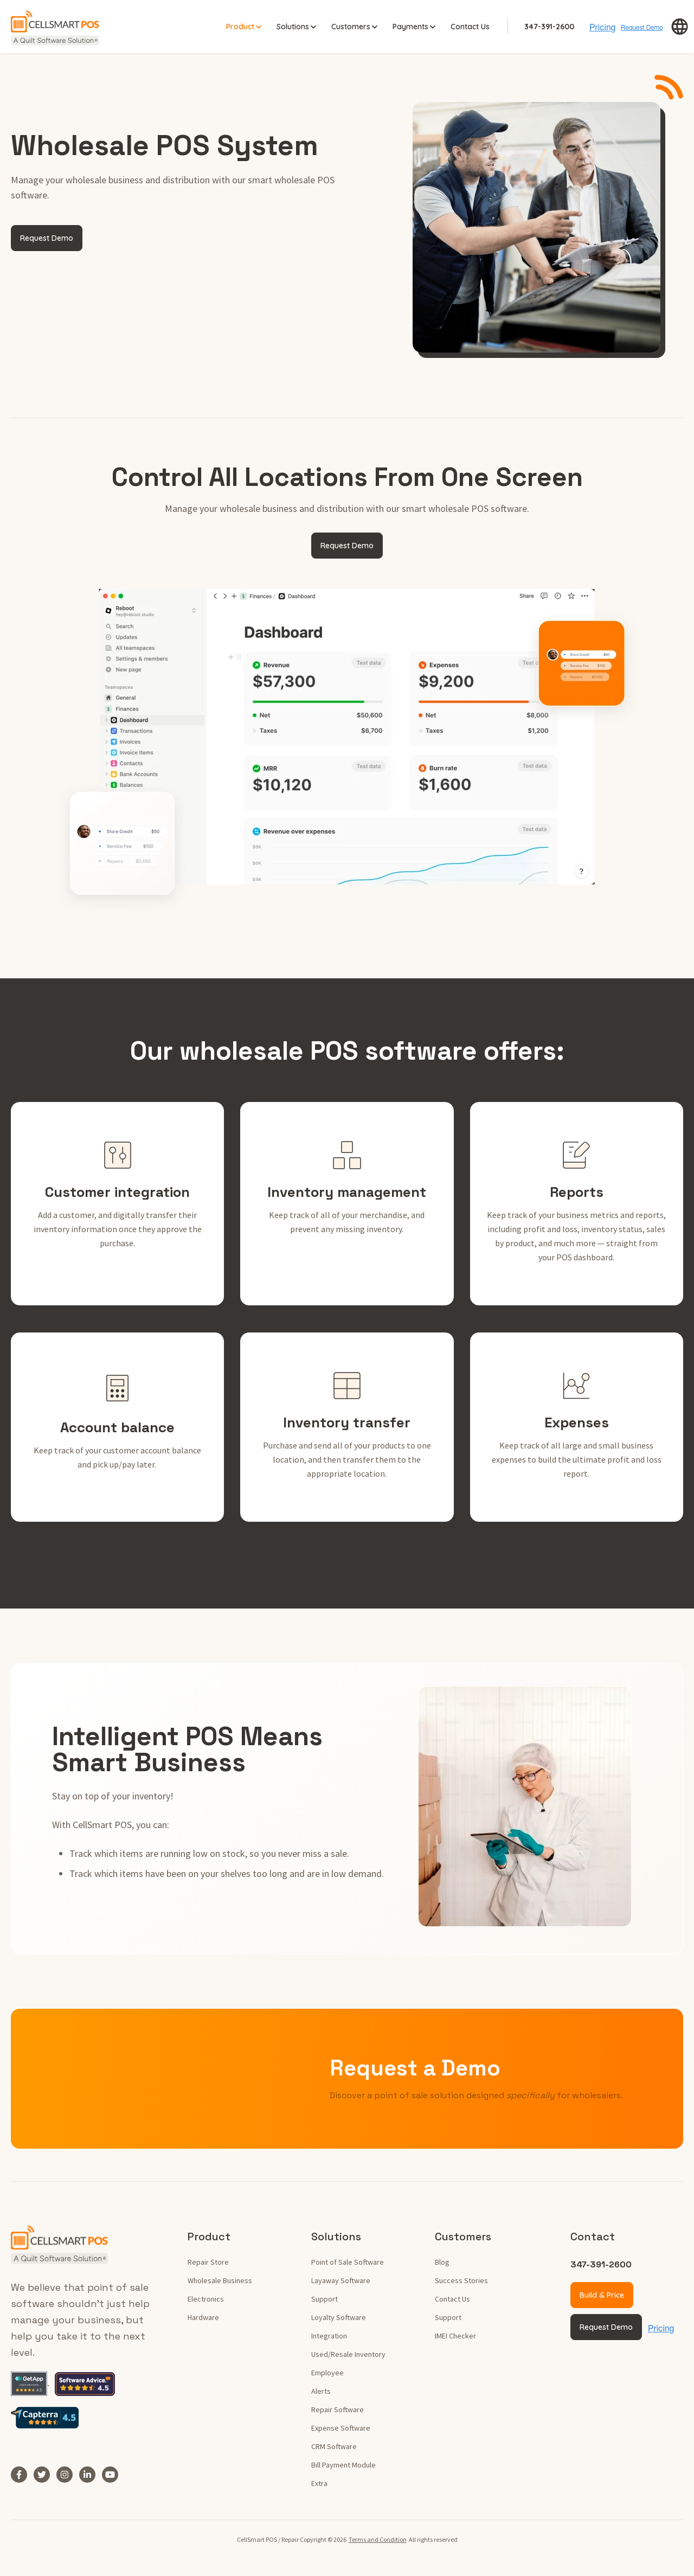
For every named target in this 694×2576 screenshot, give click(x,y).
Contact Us (470, 26)
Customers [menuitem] (463, 2236)
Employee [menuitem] (327, 2372)
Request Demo (46, 237)
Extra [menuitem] (319, 2483)
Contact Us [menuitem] (452, 2298)
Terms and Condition (378, 2539)
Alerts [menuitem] (321, 2390)
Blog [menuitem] (442, 2261)
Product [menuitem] (209, 2236)
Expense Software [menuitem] (340, 2427)
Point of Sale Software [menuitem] (347, 2261)
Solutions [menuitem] (336, 2236)
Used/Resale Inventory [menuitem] (348, 2354)
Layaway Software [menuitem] (340, 2280)
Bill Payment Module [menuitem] (343, 2464)
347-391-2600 (549, 26)
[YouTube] (113, 2474)
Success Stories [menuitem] (461, 2280)
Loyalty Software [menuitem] (338, 2317)
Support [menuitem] (324, 2298)
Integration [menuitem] (329, 2335)
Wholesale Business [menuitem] (220, 2280)
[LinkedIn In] (90, 2474)
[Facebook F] (22, 2474)
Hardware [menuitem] (203, 2317)
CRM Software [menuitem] (334, 2446)
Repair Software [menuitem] (337, 2409)
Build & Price (602, 2294)
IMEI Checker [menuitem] (455, 2335)
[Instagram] (67, 2474)
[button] (680, 26)
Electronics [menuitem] (206, 2298)
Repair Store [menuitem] (208, 2261)
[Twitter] (45, 2474)
